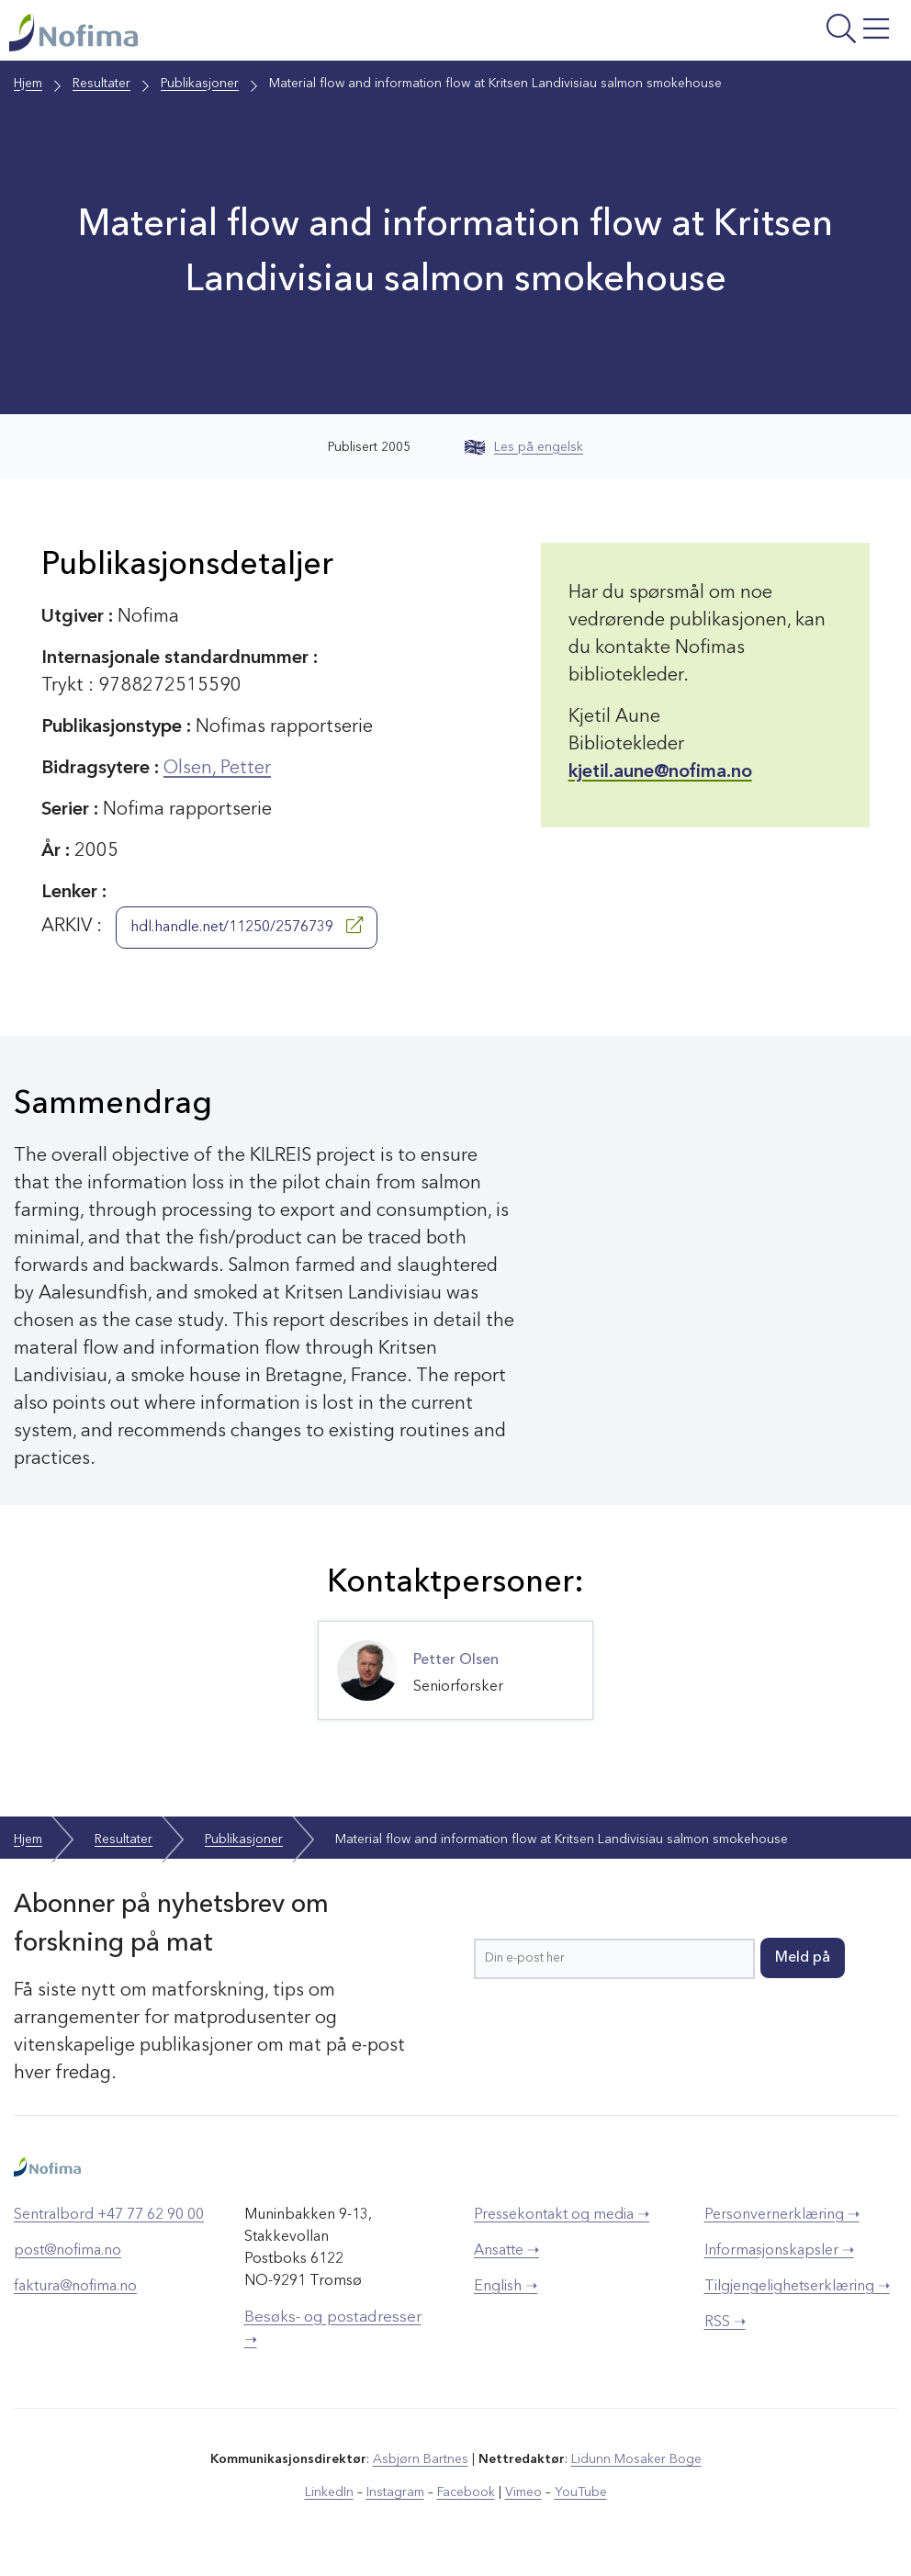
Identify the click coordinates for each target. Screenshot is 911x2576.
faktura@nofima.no (75, 2286)
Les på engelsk (524, 447)
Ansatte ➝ (506, 2251)
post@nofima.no (67, 2251)
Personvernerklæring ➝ (782, 2215)
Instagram (395, 2492)
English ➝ (505, 2286)
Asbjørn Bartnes (420, 2459)
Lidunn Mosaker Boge (636, 2459)
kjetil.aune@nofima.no (660, 772)
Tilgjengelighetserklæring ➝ (797, 2286)
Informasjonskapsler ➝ (779, 2251)
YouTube (581, 2492)
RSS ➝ (725, 2322)
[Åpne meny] (746, 35)
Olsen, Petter (217, 768)
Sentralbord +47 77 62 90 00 (109, 2215)
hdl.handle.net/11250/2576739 (246, 926)
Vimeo (523, 2492)
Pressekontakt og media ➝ (561, 2215)
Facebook (466, 2492)
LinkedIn (329, 2492)
